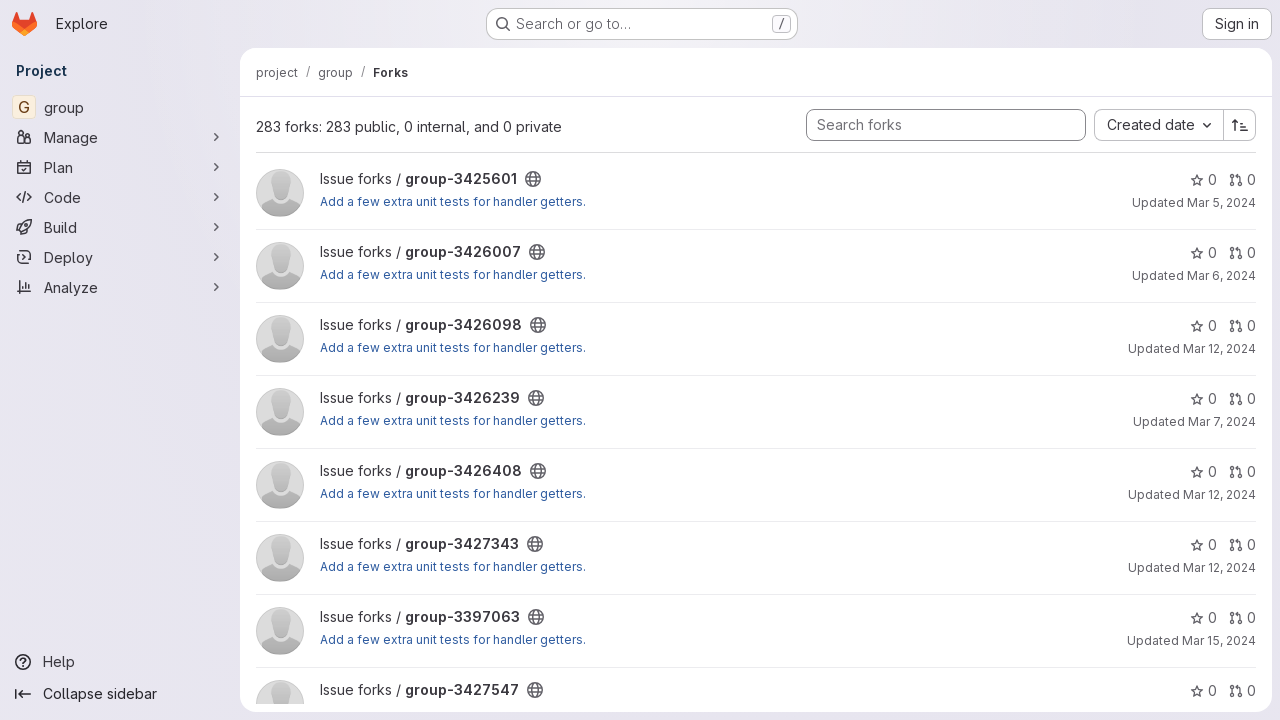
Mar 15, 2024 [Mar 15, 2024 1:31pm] (1219, 640)
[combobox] (1158, 125)
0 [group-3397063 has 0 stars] (1203, 617)
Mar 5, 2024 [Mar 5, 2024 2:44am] (1221, 202)
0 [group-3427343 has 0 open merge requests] (1242, 544)
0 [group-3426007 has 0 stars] (1203, 252)
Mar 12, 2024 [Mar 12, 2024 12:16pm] (1219, 567)
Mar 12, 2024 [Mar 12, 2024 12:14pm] (1219, 494)
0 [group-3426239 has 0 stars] (1203, 398)
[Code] (120, 197)
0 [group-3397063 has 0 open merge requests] (1242, 617)
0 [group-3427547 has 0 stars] (1203, 690)
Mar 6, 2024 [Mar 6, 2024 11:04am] (1221, 275)
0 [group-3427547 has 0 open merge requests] (1242, 690)
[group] (120, 107)
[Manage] (120, 137)
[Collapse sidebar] (120, 694)
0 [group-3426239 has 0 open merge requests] (1242, 398)
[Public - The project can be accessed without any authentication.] (533, 179)
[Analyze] (120, 287)
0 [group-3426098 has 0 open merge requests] (1242, 325)
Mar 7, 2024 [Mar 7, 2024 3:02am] (1222, 421)
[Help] (120, 662)
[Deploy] (120, 257)
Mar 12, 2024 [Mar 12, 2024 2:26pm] (1219, 348)
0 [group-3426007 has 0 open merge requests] (1242, 252)
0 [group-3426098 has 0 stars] (1203, 325)
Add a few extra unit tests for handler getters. (453, 201)
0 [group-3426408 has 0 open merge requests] (1242, 471)
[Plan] (120, 167)
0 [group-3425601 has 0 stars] (1203, 179)
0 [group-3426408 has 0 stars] (1203, 471)
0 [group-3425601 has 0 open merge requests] (1242, 179)
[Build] (120, 227)
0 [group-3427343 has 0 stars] (1203, 544)
